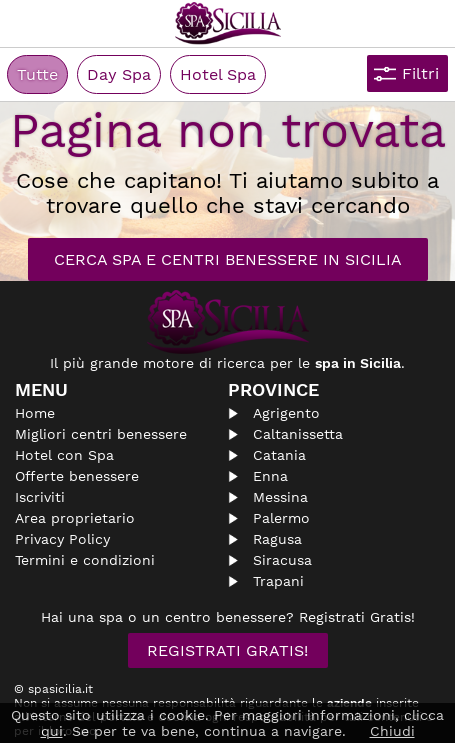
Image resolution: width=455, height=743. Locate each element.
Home (35, 413)
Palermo (281, 518)
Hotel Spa (218, 74)
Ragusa (277, 539)
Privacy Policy (62, 539)
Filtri (420, 73)
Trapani (278, 581)
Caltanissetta (298, 434)
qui (52, 731)
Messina (280, 497)
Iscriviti (40, 497)
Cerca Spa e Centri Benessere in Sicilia (228, 259)
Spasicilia (228, 23)
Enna (270, 476)
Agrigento (286, 413)
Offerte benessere (77, 476)
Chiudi (392, 731)
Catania (279, 455)
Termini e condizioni (85, 560)
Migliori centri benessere (101, 434)
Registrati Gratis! (227, 650)
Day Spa (119, 74)
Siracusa (282, 560)
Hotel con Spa (64, 455)
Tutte (37, 74)
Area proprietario (75, 518)
